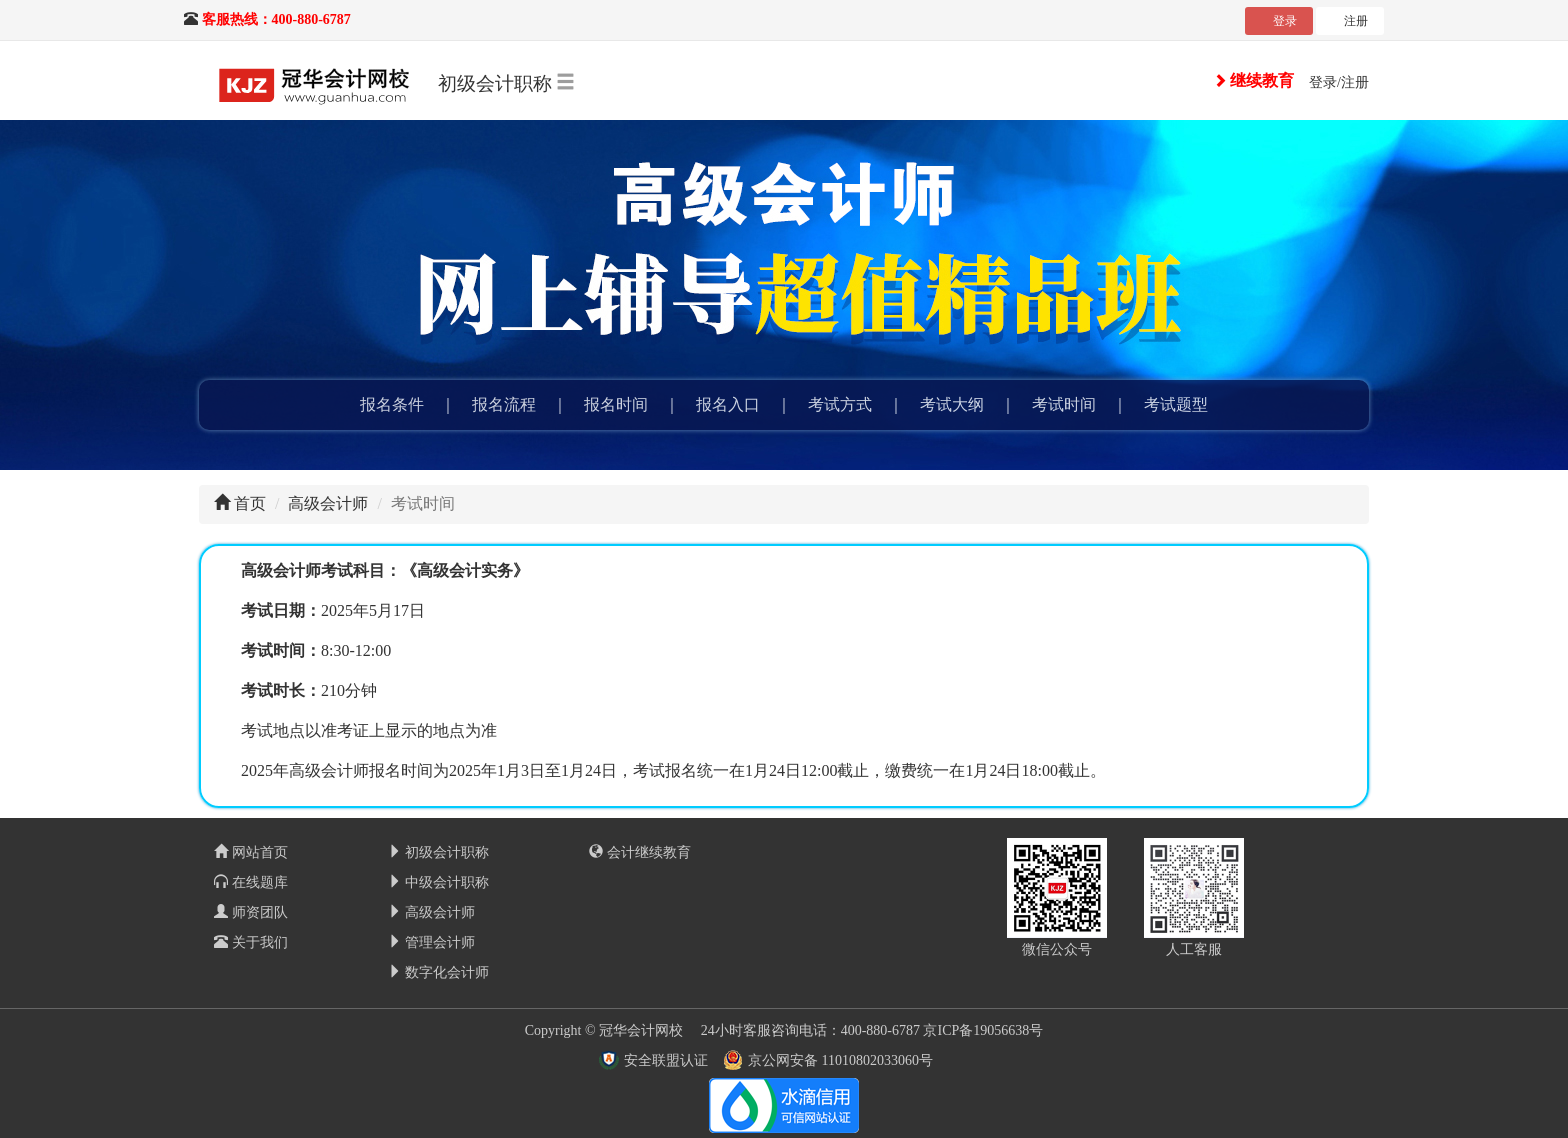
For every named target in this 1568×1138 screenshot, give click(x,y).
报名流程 (504, 404)
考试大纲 (952, 404)
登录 (1285, 21)
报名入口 (728, 404)
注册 (1356, 21)
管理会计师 (432, 942)
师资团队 (251, 912)
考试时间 (1064, 404)
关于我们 (251, 942)
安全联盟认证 (666, 1060)
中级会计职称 (439, 882)
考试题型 (1176, 404)
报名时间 (616, 404)
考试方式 (840, 404)
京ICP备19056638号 (983, 1030)
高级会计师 (328, 503)
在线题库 (251, 882)
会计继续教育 (640, 852)
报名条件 (392, 404)
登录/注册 (1339, 82)
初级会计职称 (439, 852)
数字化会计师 (439, 972)
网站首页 (251, 852)
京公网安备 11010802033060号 (840, 1060)
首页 (250, 503)
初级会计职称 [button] (507, 83)
